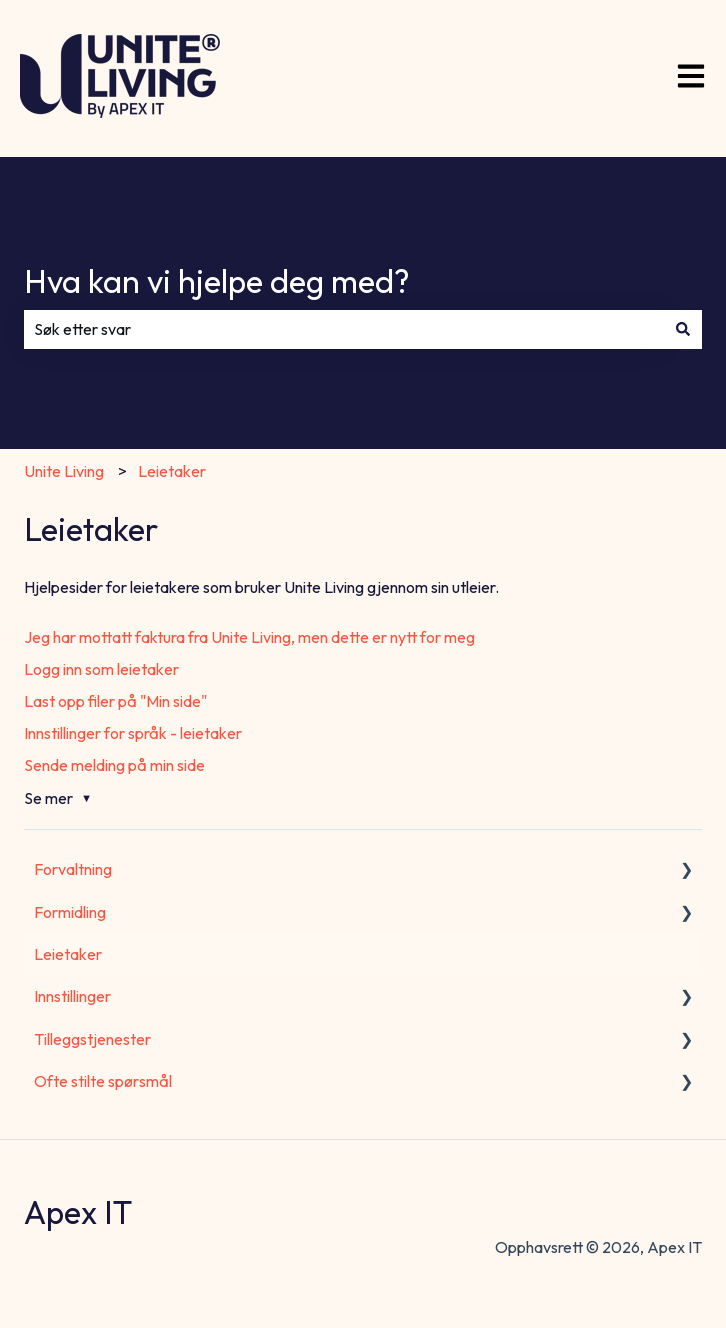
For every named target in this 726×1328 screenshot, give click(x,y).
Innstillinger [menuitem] (72, 996)
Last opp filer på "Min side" (115, 701)
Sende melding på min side (114, 765)
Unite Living (64, 471)
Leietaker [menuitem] (68, 954)
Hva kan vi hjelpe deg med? (217, 281)
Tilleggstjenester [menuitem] (92, 1039)
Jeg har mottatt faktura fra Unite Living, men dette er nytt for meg (249, 637)
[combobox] (344, 329)
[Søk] (683, 329)
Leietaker (172, 471)
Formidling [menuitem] (70, 912)
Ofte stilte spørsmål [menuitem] (103, 1081)
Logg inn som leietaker (101, 669)
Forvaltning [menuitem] (73, 869)
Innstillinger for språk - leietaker (133, 733)
